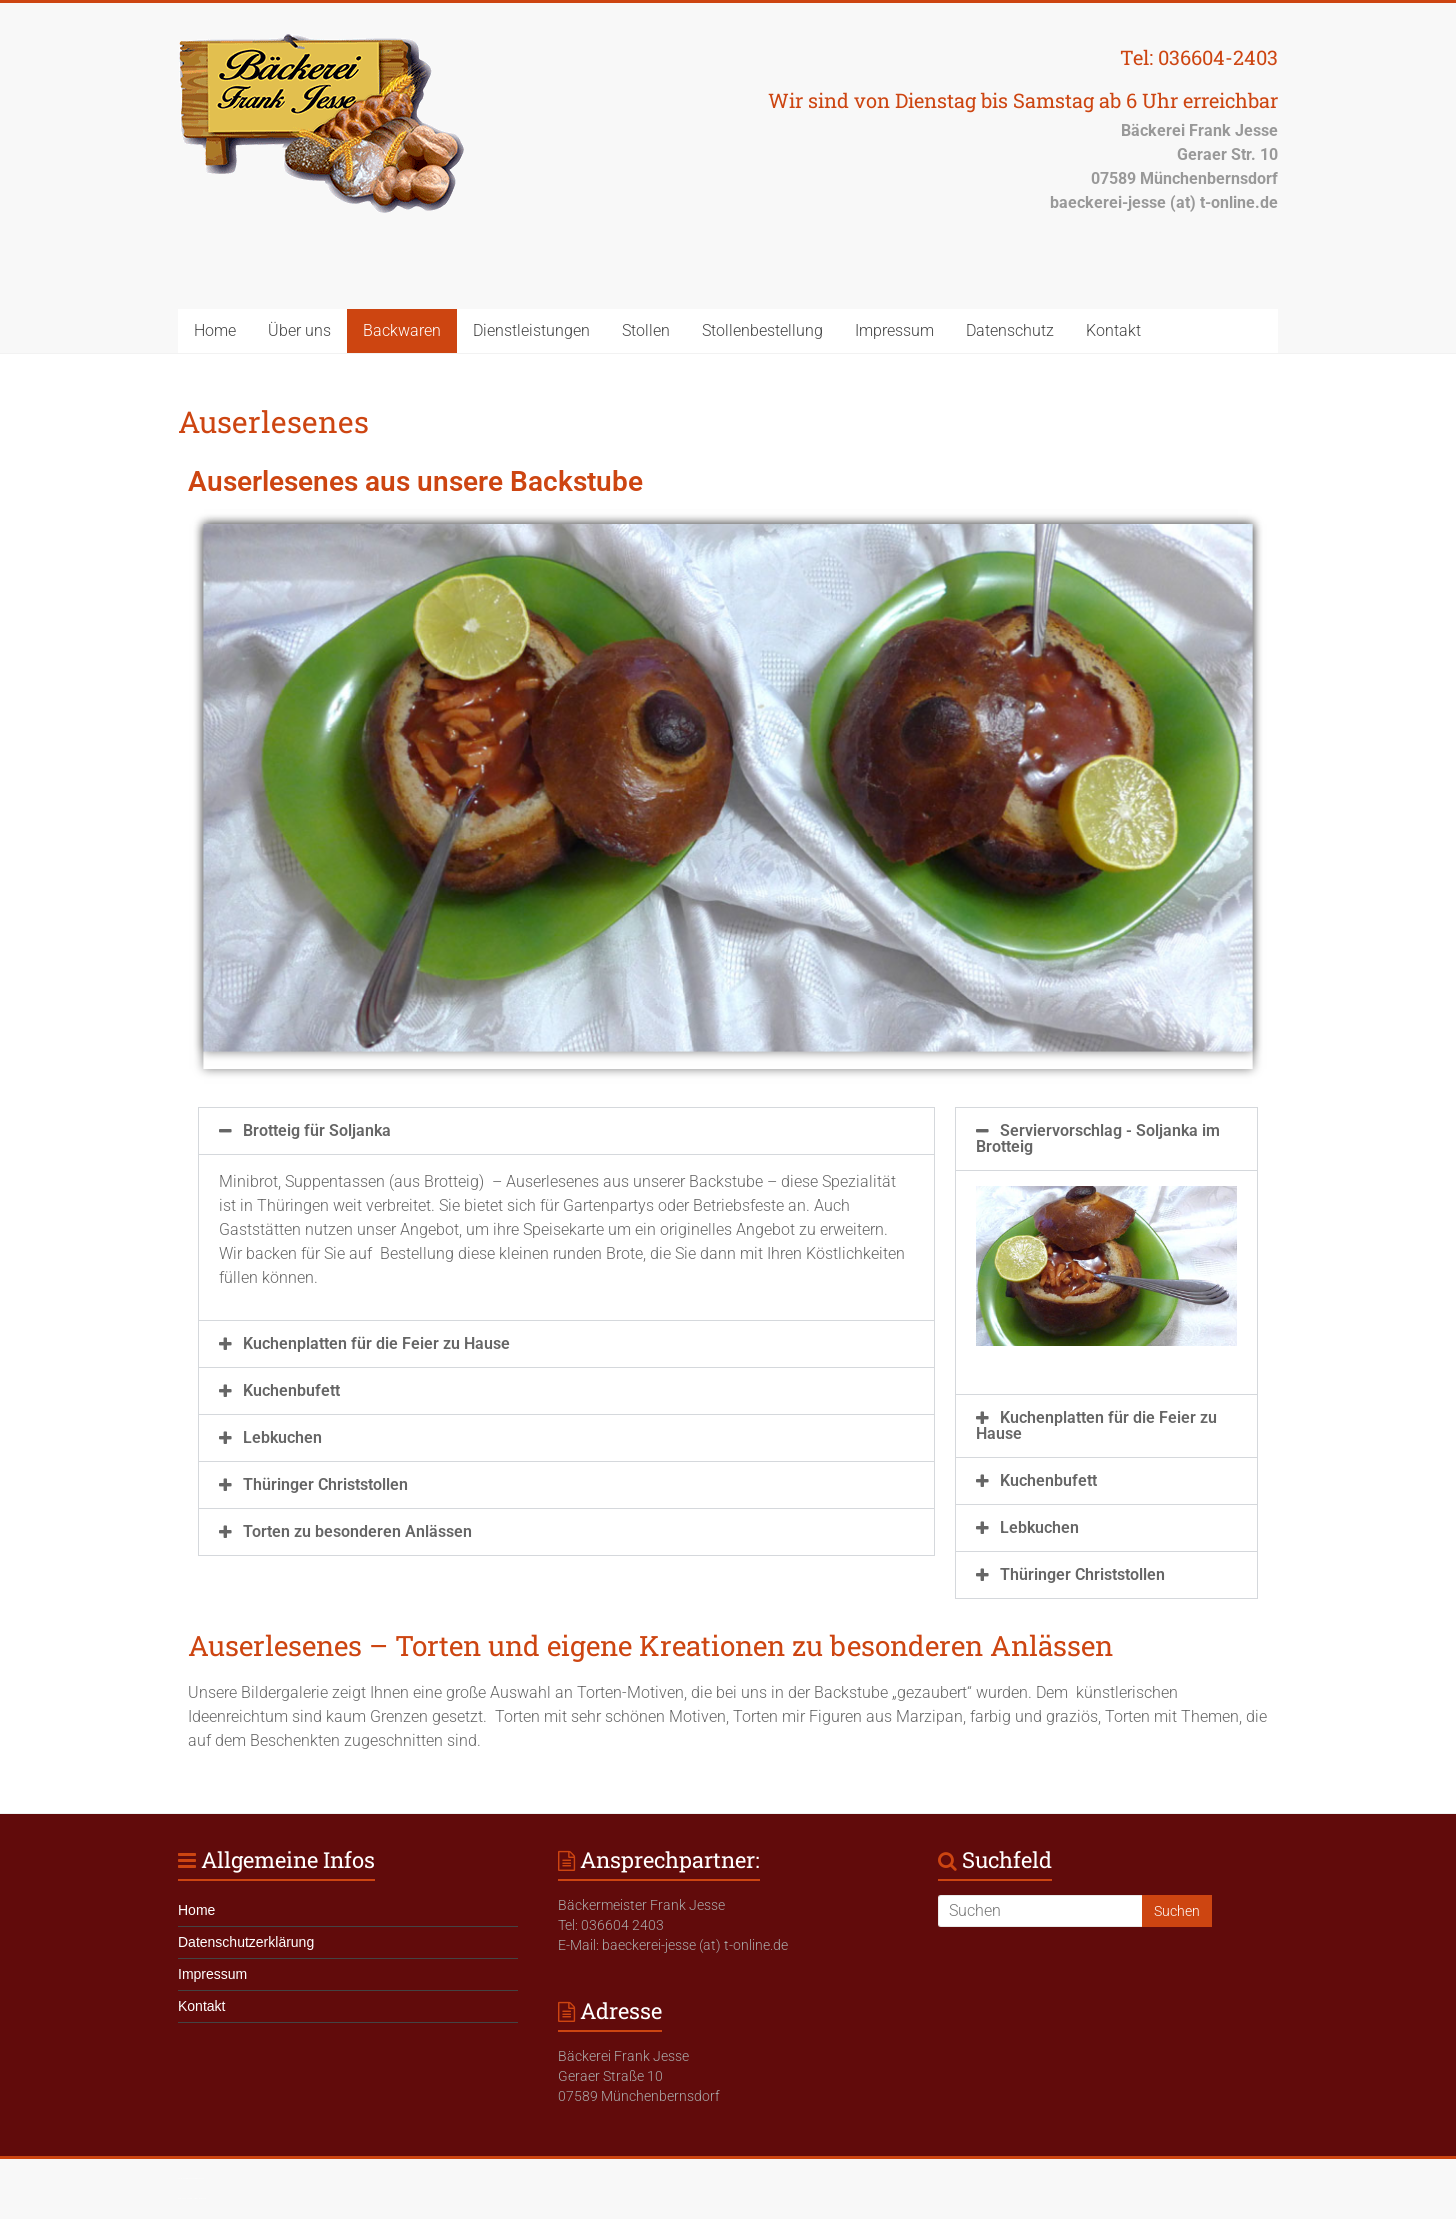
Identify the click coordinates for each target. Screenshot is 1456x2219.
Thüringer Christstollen (325, 1484)
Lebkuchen (282, 1437)
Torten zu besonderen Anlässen (357, 1531)
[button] (566, 1131)
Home (215, 330)
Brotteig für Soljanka (317, 1130)
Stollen (646, 330)
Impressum (894, 330)
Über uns (299, 330)
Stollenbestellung (762, 330)
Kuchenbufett (291, 1390)
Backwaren (402, 330)
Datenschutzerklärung (246, 1942)
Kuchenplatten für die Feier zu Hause (376, 1343)
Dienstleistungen (531, 330)
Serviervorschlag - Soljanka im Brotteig (1098, 1138)
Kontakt (1113, 330)
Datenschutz (1010, 330)
